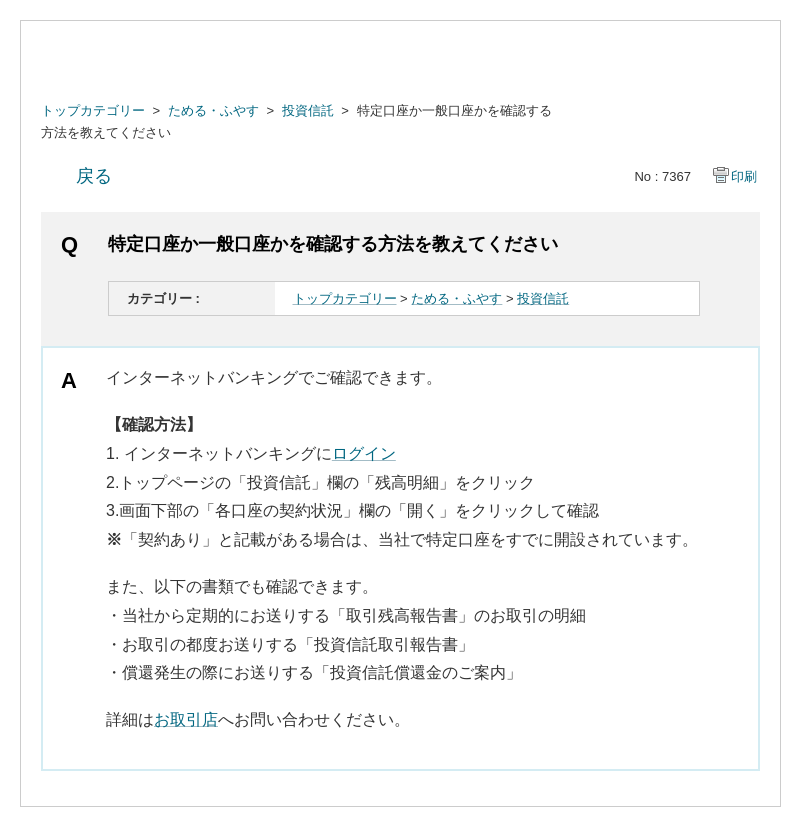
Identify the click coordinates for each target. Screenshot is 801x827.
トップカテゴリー (93, 110)
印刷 (744, 176)
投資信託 (308, 110)
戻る (94, 176)
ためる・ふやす (213, 110)
